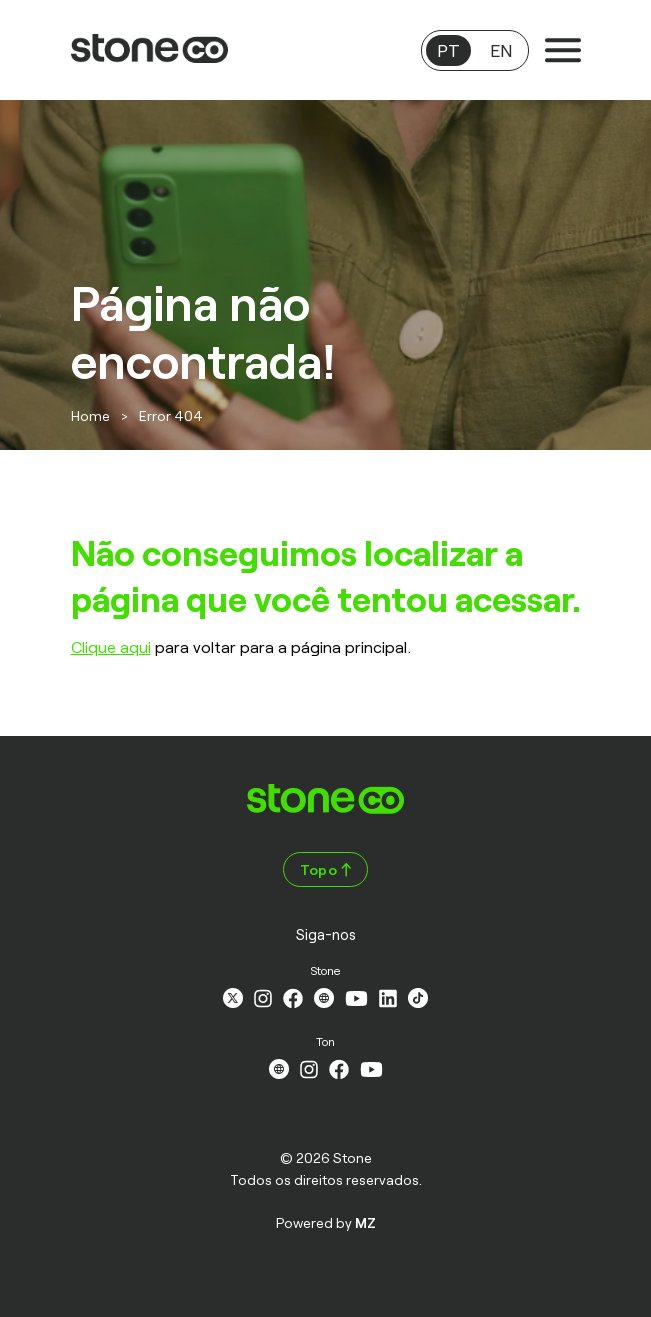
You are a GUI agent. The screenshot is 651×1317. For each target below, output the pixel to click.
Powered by (326, 1222)
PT (448, 50)
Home (90, 415)
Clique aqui (111, 646)
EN (501, 50)
